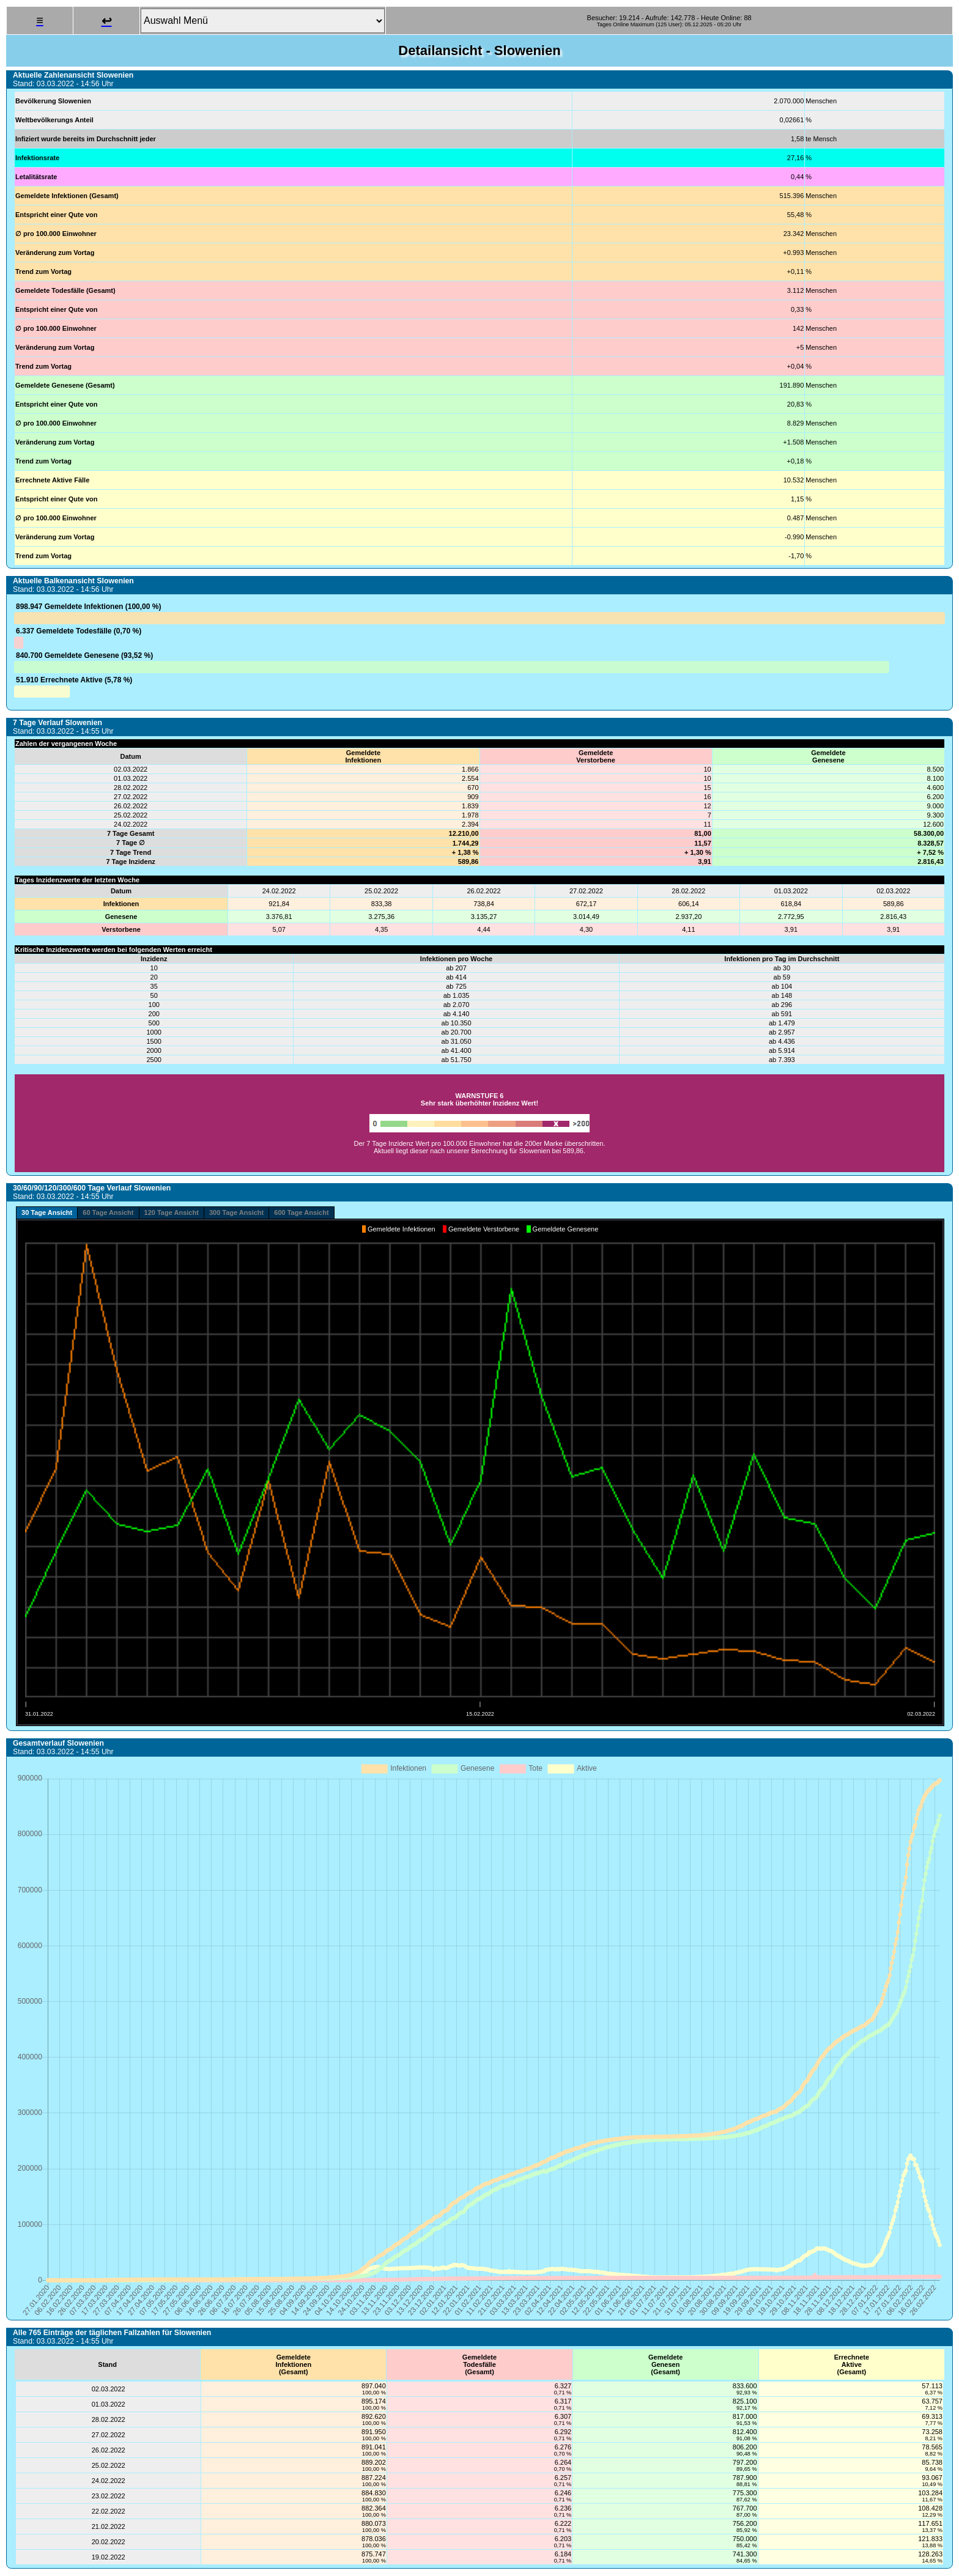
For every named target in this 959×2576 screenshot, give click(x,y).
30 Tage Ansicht (47, 1212)
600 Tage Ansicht (301, 1212)
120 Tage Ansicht (172, 1212)
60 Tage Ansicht (108, 1212)
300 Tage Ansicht (236, 1212)
